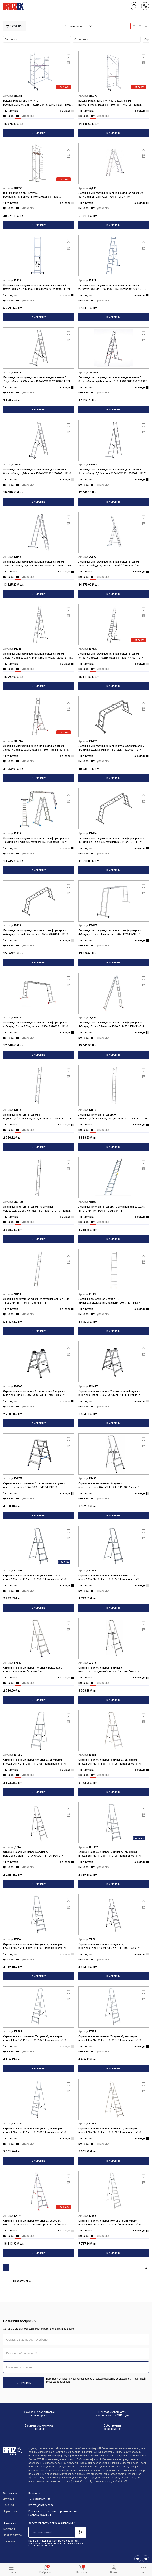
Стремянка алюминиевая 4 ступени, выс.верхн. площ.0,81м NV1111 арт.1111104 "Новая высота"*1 (109, 1577)
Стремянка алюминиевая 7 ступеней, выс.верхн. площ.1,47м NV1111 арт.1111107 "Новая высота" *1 (109, 2038)
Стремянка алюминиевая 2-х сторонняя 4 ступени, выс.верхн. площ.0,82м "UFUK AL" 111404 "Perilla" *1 (109, 1393)
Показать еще (22, 2280)
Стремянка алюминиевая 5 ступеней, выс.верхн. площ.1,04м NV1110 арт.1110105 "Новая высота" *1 (34, 1761)
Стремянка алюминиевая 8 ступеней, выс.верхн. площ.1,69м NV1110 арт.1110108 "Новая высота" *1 (34, 2130)
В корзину (39, 133)
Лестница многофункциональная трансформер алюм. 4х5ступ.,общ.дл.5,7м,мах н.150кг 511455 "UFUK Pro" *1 (111, 1024)
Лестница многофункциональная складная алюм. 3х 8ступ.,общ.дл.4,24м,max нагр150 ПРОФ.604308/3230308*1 (113, 379)
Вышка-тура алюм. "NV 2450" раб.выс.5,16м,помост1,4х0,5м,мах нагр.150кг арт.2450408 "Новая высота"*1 (31, 195)
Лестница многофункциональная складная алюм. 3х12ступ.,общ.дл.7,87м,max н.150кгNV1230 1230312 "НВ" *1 (37, 656)
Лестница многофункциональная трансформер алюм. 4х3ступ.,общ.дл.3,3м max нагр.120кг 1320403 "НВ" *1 (111, 747)
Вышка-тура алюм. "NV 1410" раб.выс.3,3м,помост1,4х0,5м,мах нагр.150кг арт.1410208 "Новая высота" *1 (38, 103)
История (8, 2498)
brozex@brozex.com (40, 2505)
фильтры (14, 26)
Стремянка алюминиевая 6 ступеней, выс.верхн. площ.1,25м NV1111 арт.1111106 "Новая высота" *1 (34, 1946)
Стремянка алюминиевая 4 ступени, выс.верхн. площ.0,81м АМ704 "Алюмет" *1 (32, 1669)
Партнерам (10, 2511)
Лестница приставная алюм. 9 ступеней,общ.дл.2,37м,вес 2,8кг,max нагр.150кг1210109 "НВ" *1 (112, 1116)
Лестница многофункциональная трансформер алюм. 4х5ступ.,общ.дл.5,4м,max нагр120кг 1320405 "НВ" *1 (111, 932)
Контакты (9, 2541)
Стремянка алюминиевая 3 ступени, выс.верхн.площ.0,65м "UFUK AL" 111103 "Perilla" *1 (109, 1485)
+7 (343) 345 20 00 (39, 2498)
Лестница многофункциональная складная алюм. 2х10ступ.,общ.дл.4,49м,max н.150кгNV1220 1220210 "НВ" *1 (112, 287)
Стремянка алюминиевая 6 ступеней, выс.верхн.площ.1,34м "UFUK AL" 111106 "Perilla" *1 (109, 1946)
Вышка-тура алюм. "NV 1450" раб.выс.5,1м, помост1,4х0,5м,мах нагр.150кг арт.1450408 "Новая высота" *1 (109, 103)
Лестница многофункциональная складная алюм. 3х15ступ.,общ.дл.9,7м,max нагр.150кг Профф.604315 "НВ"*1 (35, 748)
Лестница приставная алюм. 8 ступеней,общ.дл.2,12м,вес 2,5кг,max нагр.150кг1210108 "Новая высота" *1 (37, 1116)
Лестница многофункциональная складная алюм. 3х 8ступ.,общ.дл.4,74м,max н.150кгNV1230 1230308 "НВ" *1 (37, 471)
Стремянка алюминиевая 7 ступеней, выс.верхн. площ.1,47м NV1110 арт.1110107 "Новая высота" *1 (34, 2038)
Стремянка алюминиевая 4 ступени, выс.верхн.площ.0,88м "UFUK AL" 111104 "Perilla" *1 (109, 1669)
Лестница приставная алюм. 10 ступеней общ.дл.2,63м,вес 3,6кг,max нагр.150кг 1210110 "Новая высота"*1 (36, 1209)
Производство (11, 2535)
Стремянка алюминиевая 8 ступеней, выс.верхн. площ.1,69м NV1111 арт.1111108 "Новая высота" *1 (109, 2130)
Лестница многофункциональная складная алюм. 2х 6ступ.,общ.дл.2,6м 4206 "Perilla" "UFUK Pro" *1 (110, 194)
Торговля (9, 2528)
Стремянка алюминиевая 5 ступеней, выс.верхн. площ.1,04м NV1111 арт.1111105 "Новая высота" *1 (109, 1761)
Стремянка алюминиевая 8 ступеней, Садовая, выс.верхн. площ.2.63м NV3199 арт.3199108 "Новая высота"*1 (34, 2222)
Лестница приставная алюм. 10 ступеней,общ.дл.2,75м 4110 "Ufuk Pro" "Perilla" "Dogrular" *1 (112, 1208)
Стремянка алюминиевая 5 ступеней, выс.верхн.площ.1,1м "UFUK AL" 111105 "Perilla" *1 (33, 1853)
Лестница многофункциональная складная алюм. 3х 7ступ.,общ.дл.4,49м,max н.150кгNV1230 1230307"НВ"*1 (36, 379)
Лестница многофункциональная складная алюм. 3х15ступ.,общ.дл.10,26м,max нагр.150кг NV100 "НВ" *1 (111, 655)
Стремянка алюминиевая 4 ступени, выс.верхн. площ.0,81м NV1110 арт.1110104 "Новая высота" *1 (34, 1577)
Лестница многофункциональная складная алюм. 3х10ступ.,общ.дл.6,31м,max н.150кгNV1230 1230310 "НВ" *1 (37, 563)
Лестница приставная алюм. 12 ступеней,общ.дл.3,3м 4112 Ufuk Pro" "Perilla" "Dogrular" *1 (36, 1300)
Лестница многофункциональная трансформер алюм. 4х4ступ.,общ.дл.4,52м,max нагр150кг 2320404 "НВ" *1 (36, 932)
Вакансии (9, 2505)
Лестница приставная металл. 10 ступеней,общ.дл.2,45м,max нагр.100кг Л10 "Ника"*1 (110, 1300)
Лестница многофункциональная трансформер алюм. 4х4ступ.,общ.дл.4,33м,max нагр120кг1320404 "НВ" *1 (111, 840)
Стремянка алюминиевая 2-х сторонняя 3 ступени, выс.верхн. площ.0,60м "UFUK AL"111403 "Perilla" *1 (34, 1393)
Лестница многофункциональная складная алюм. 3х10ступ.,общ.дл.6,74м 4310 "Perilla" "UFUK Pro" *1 (108, 563)
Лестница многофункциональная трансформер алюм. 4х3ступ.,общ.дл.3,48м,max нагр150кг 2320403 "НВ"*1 (36, 840)
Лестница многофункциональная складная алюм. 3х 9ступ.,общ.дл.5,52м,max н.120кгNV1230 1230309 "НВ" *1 (112, 471)
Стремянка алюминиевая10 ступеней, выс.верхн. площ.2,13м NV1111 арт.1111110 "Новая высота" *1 (109, 2222)
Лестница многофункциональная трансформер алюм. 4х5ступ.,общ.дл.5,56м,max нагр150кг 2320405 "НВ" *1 (36, 1024)
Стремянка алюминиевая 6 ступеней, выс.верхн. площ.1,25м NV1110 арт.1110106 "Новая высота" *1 (109, 1853)
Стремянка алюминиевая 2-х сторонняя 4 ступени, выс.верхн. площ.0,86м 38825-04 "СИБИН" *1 (34, 1485)
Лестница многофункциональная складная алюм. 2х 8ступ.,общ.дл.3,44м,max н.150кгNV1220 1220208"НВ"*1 (36, 287)
